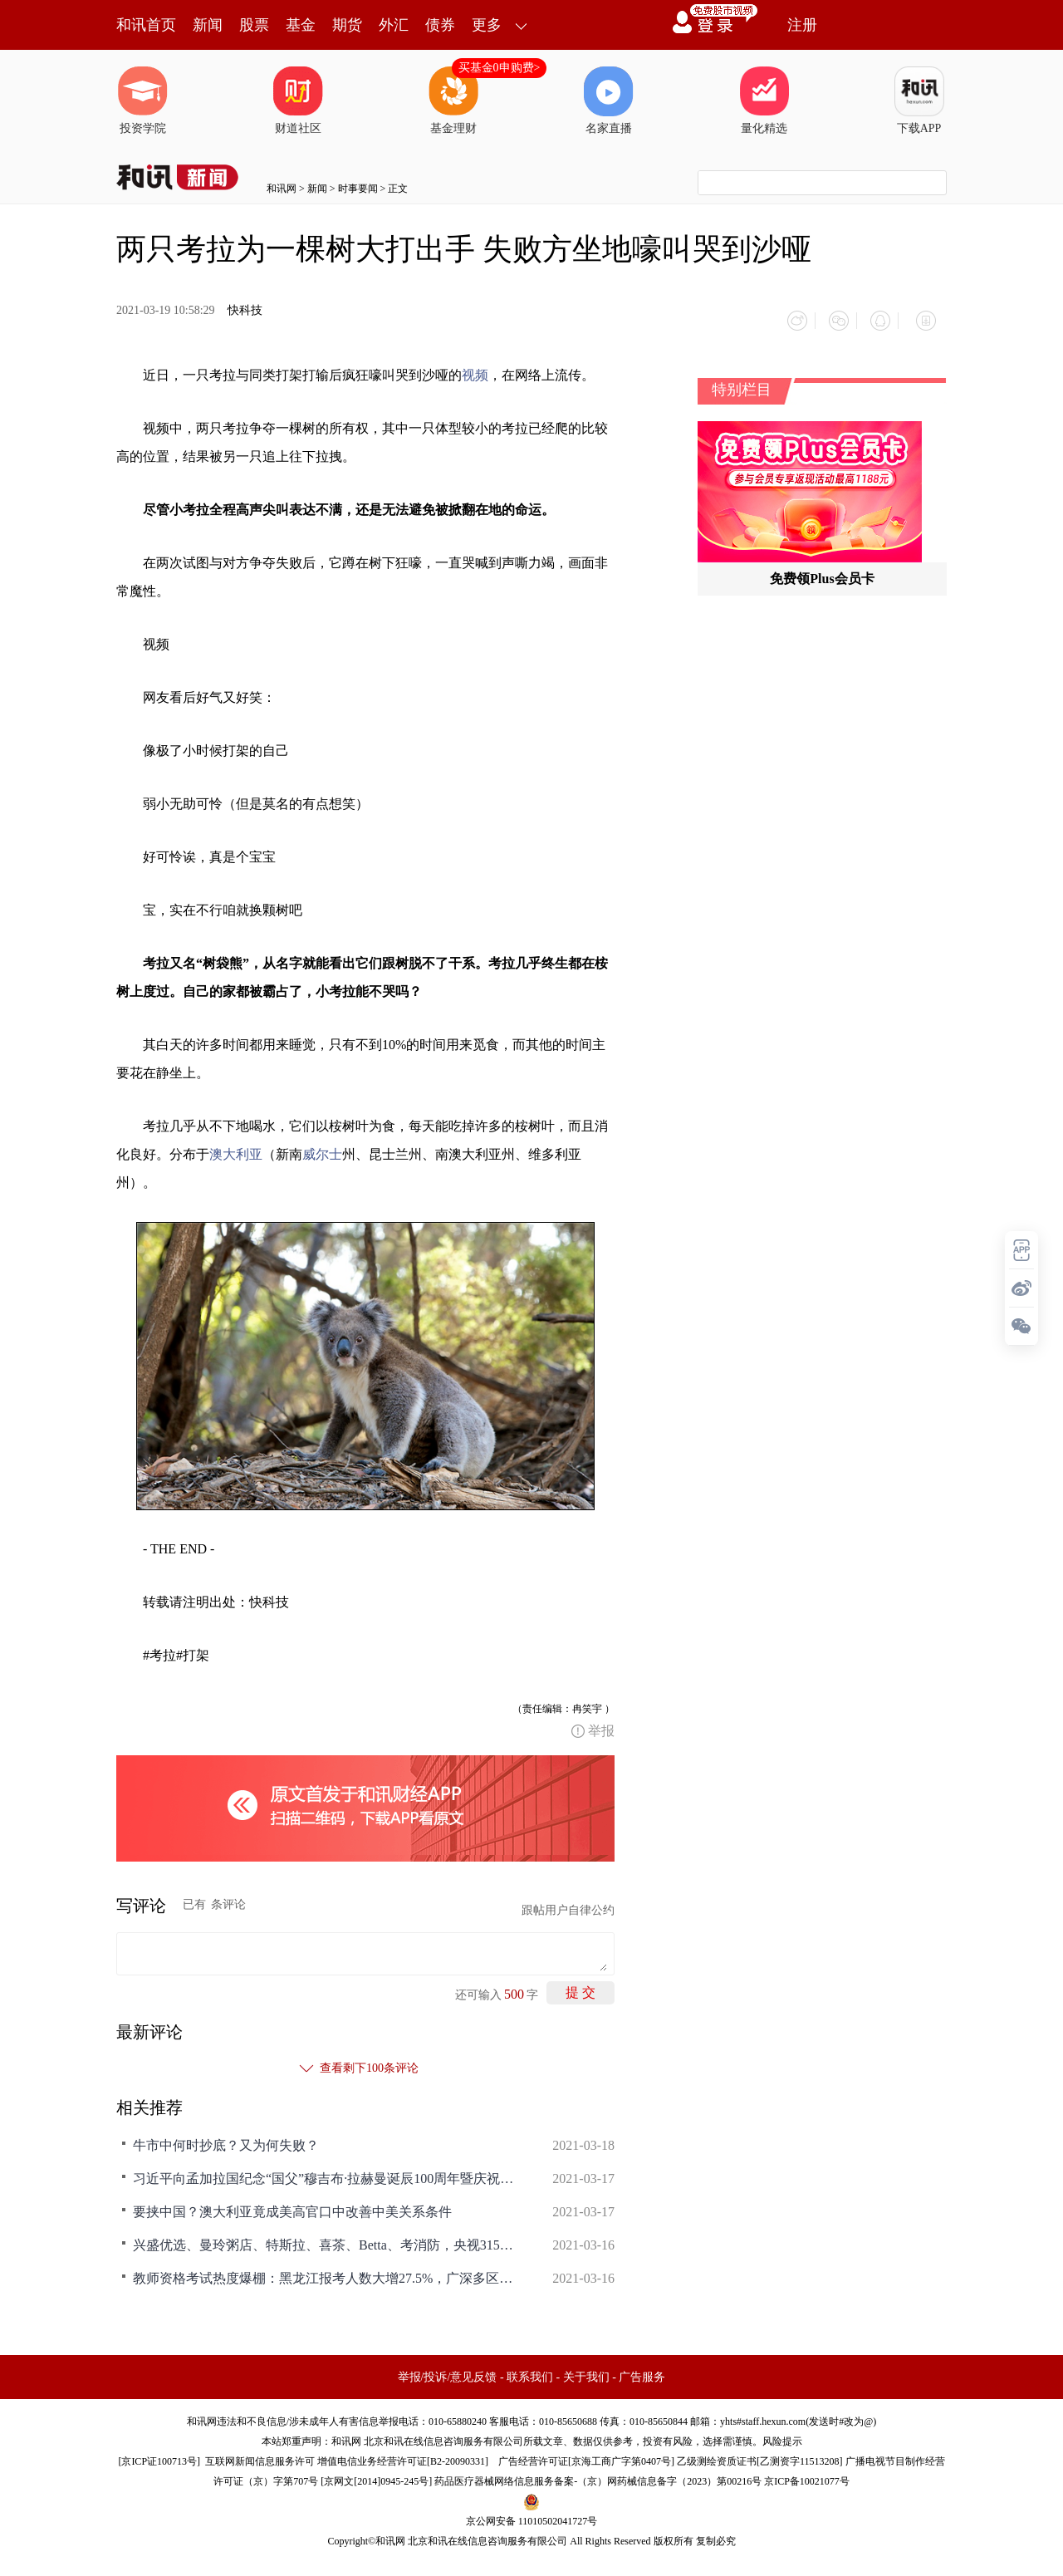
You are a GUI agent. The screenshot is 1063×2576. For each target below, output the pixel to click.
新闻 (208, 25)
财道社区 (298, 100)
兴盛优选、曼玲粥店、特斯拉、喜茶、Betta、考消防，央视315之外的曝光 (324, 2237)
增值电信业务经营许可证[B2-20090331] (402, 2454)
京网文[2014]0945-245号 (376, 2474)
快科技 (245, 310)
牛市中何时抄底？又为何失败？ (226, 2138)
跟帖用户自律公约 (568, 1902)
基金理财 (453, 100)
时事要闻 (358, 188)
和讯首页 (146, 25)
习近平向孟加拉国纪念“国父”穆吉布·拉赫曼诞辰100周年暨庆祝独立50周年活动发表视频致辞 (324, 2171)
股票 (254, 25)
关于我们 (586, 2369)
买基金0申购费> (499, 67)
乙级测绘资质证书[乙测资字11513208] (760, 2454)
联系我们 (530, 2369)
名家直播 (609, 100)
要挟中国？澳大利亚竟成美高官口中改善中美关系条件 (292, 2204)
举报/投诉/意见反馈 (447, 2369)
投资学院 (143, 100)
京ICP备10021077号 (807, 2474)
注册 (802, 25)
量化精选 (764, 100)
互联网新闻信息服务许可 (260, 2454)
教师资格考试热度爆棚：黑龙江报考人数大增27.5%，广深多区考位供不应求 (324, 2271)
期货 (347, 25)
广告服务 (642, 2369)
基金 (301, 25)
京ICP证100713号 (159, 2454)
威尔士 (322, 1146)
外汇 (394, 25)
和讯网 (281, 188)
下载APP (919, 100)
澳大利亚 (235, 1146)
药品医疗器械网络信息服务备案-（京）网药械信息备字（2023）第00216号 (598, 2474)
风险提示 (782, 2434)
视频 (475, 367)
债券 (440, 25)
